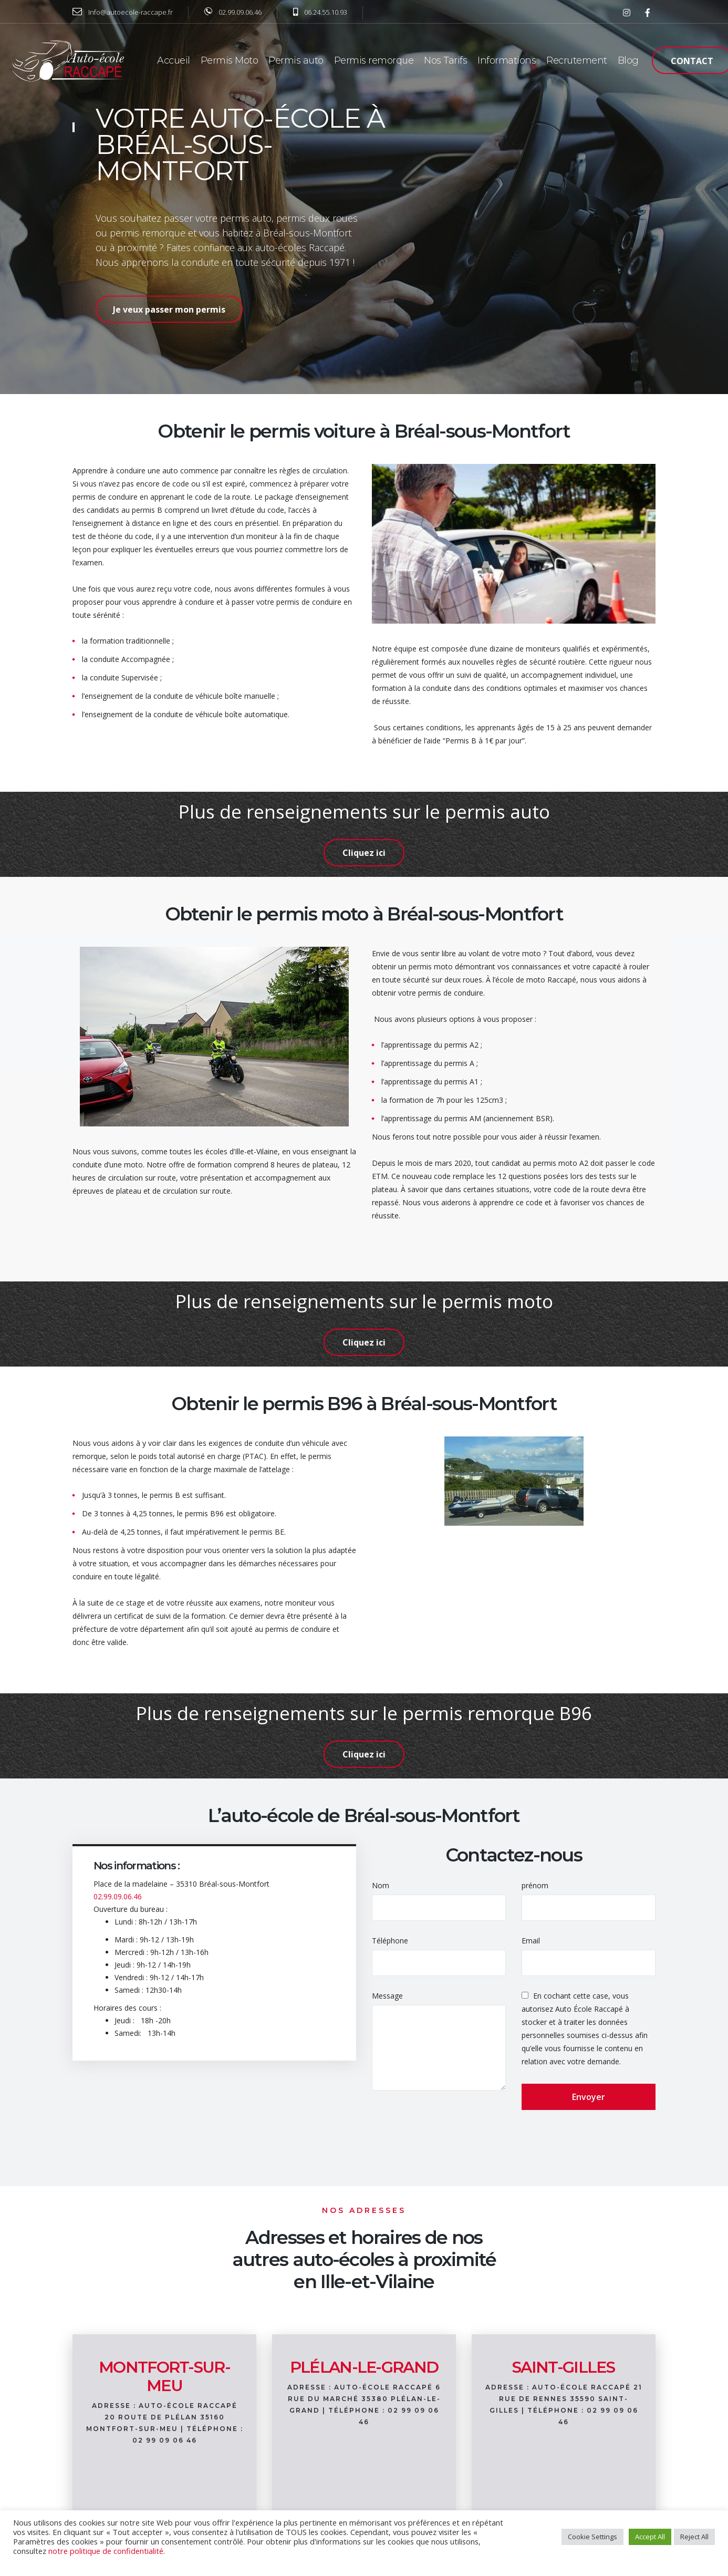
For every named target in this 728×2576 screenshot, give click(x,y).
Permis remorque (374, 60)
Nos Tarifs (445, 60)
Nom (380, 1885)
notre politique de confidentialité (105, 2551)
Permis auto (296, 60)
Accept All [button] (650, 2536)
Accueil (173, 60)
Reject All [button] (694, 2536)
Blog (628, 60)
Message (387, 1996)
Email (531, 1941)
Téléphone (390, 1941)
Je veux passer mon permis (169, 309)
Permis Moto (229, 60)
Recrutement (576, 60)
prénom (535, 1885)
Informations (506, 60)
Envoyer (588, 2097)
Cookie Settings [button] (592, 2536)
